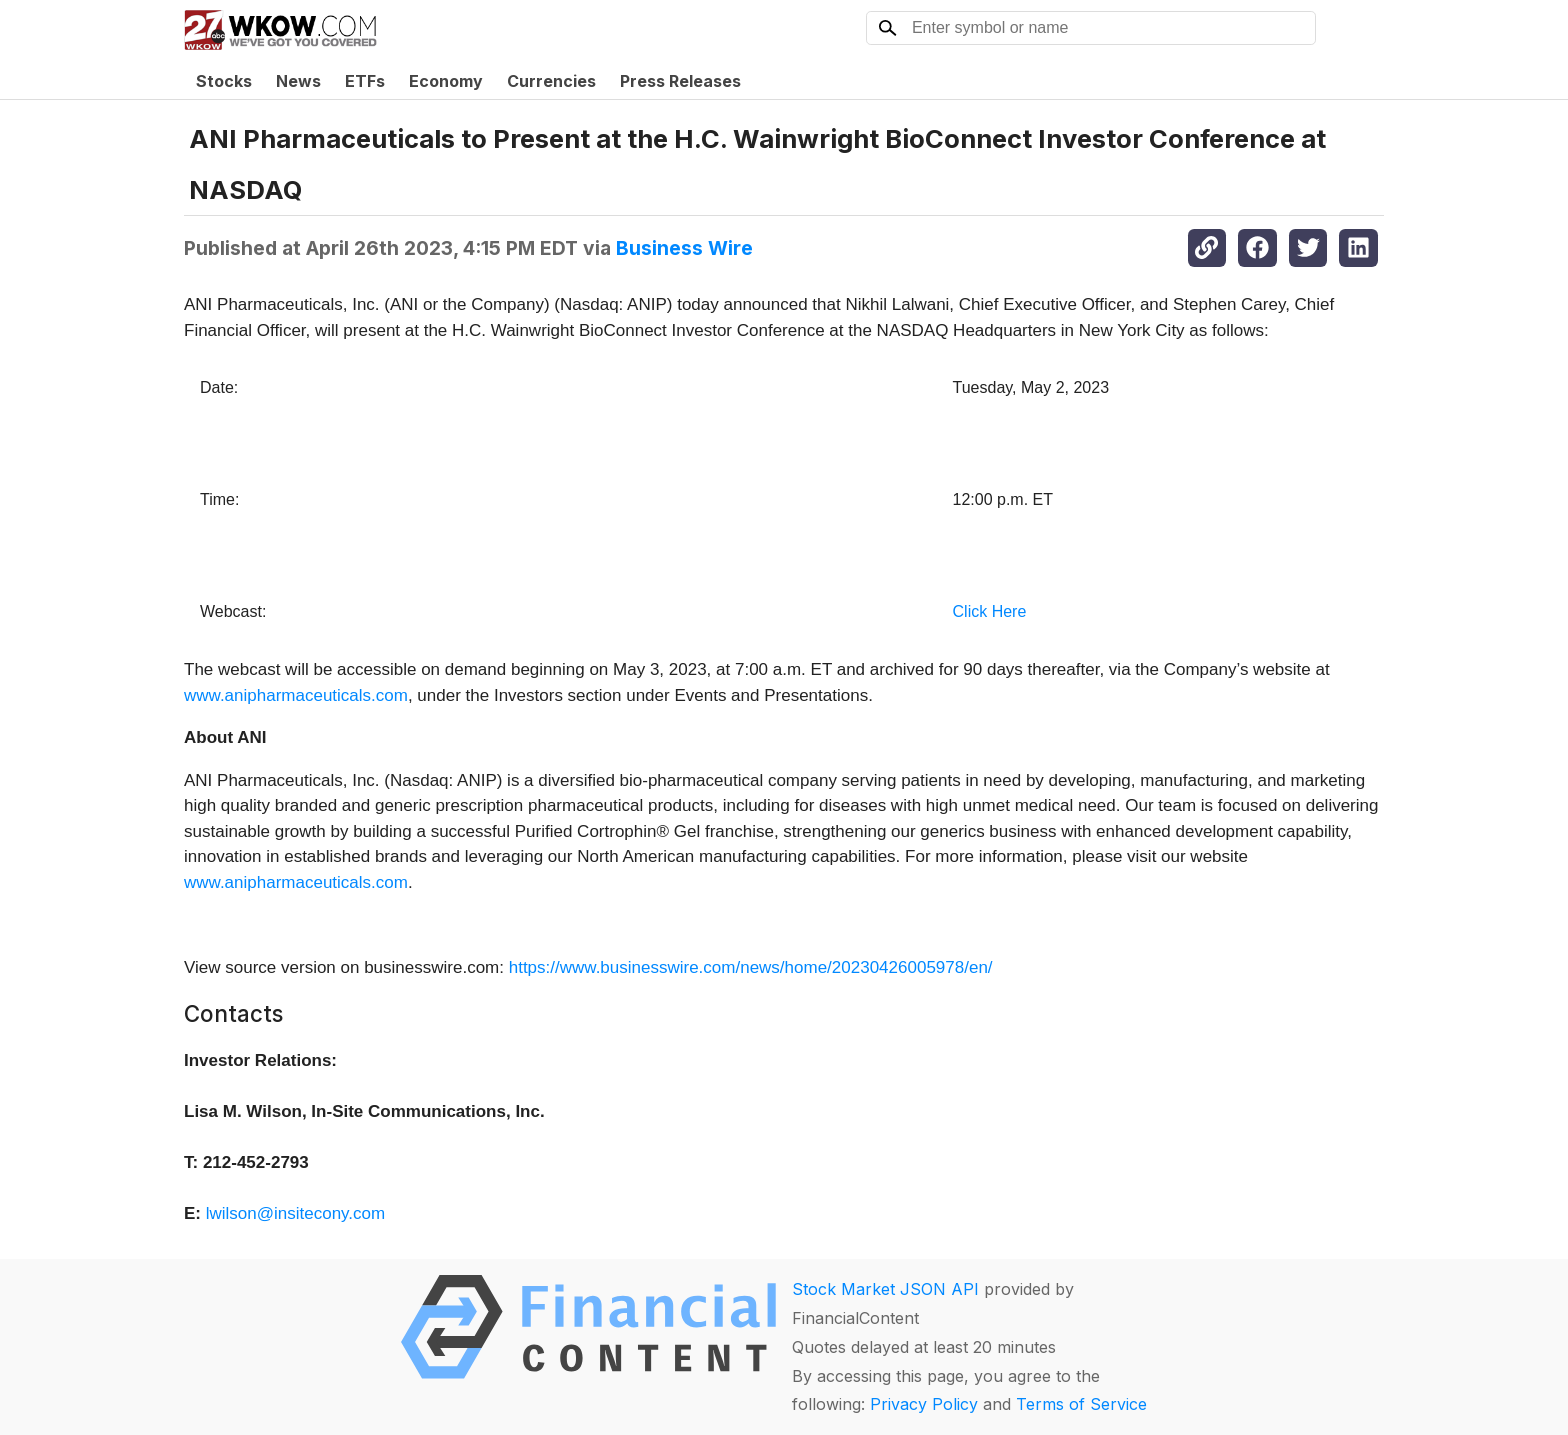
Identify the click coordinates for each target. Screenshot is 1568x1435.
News (298, 81)
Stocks (224, 81)
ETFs (365, 81)
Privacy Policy (924, 1404)
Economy (446, 81)
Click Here (990, 611)
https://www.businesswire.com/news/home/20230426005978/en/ (751, 967)
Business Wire (684, 248)
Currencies (551, 81)
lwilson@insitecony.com (295, 1213)
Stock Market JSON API (885, 1289)
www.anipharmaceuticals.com (296, 695)
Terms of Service (1081, 1404)
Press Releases (680, 81)
